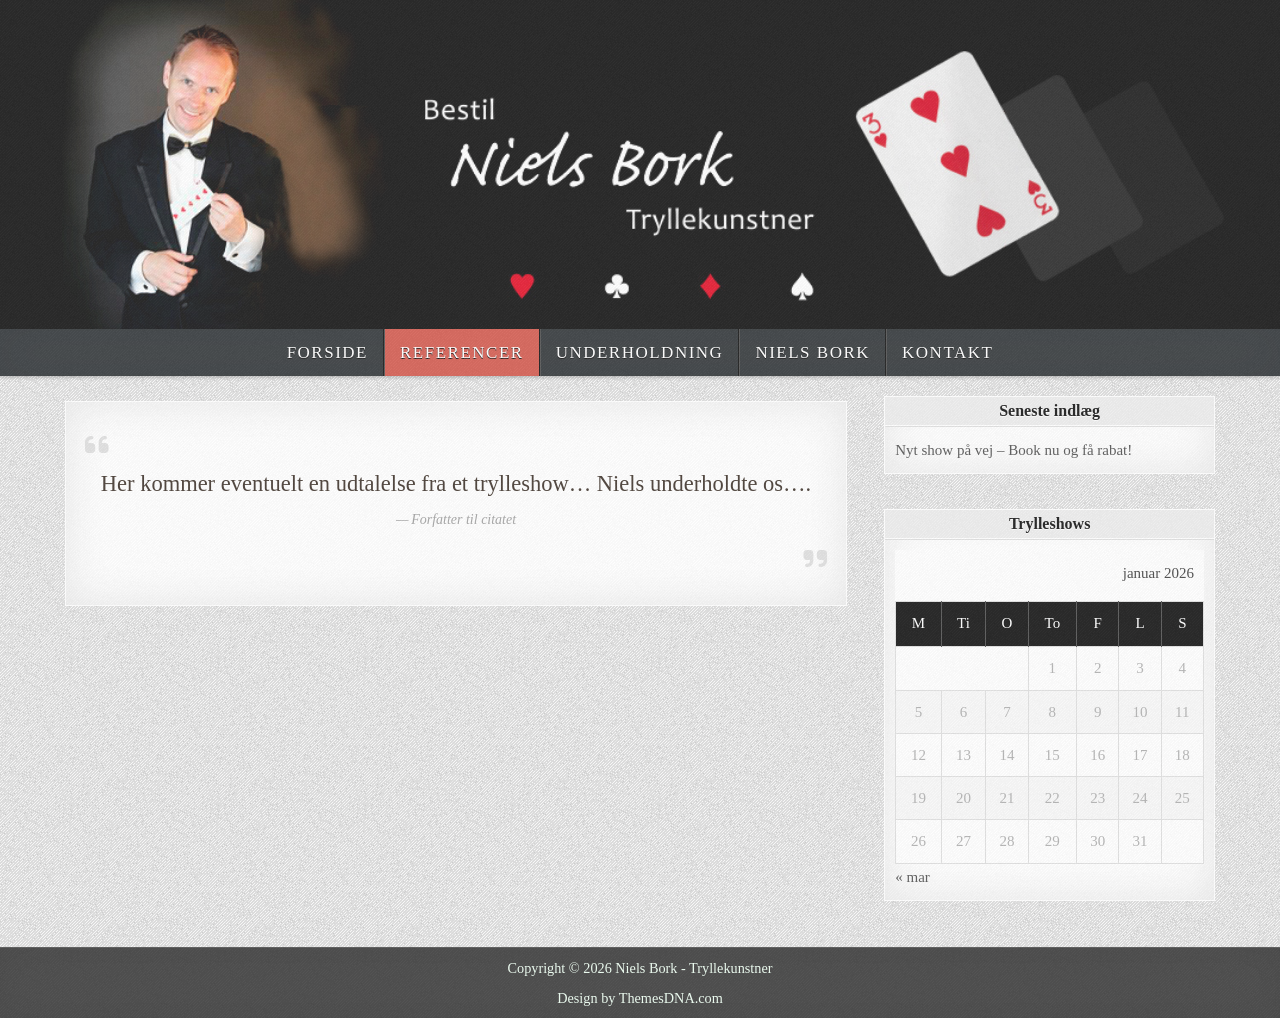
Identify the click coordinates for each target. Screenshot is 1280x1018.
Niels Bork (812, 352)
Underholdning (640, 352)
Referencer (462, 352)
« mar (912, 877)
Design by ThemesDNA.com (640, 998)
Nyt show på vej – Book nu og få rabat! (1013, 450)
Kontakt (947, 352)
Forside (327, 352)
